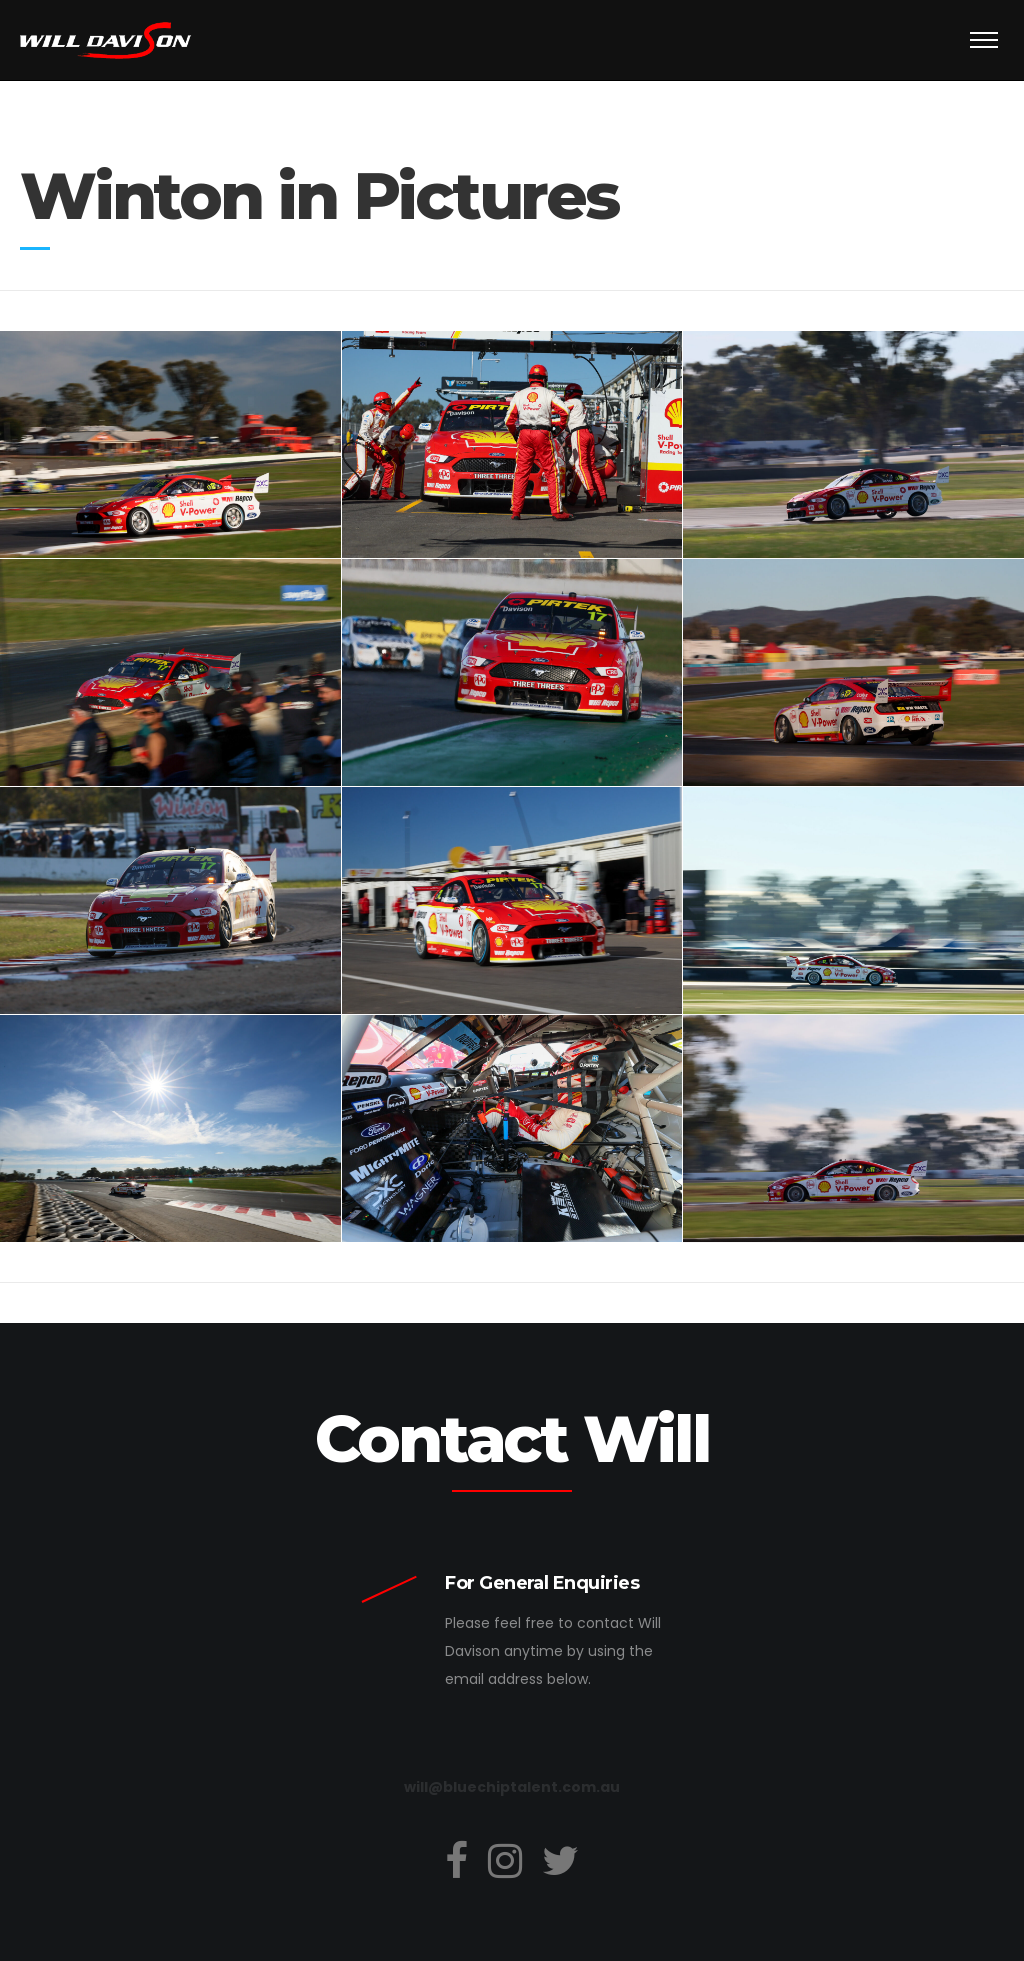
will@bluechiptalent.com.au (512, 1787)
